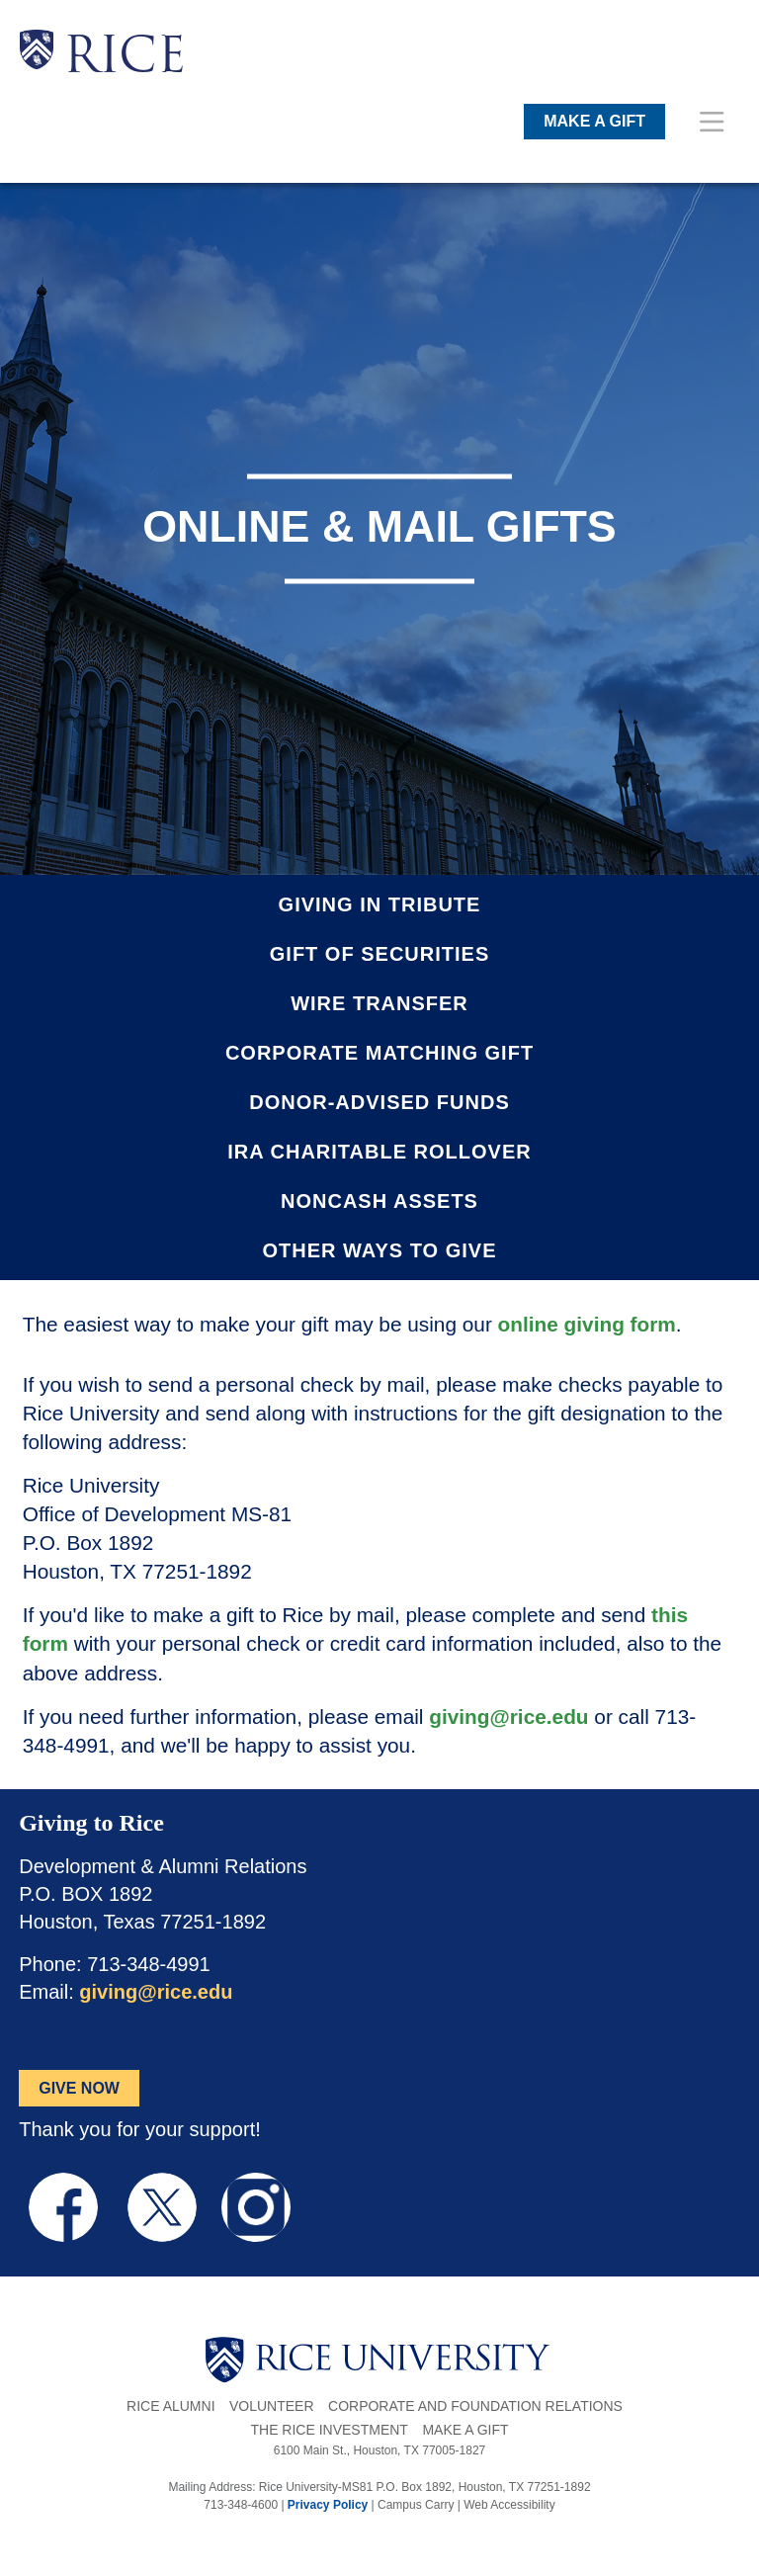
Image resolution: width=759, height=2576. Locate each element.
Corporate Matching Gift (379, 1053)
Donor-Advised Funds (379, 1102)
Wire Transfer (379, 1003)
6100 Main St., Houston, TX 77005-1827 (380, 2450)
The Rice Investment (328, 2430)
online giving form (587, 1324)
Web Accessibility (509, 2505)
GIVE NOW (79, 2088)
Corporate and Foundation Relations (475, 2406)
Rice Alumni (170, 2406)
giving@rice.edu (508, 1716)
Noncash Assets (379, 1201)
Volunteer (271, 2406)
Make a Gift (465, 2430)
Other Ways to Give (380, 1250)
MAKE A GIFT (594, 121)
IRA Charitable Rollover (379, 1151)
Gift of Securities (379, 954)
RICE (124, 59)
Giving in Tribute (380, 904)
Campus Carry (416, 2505)
